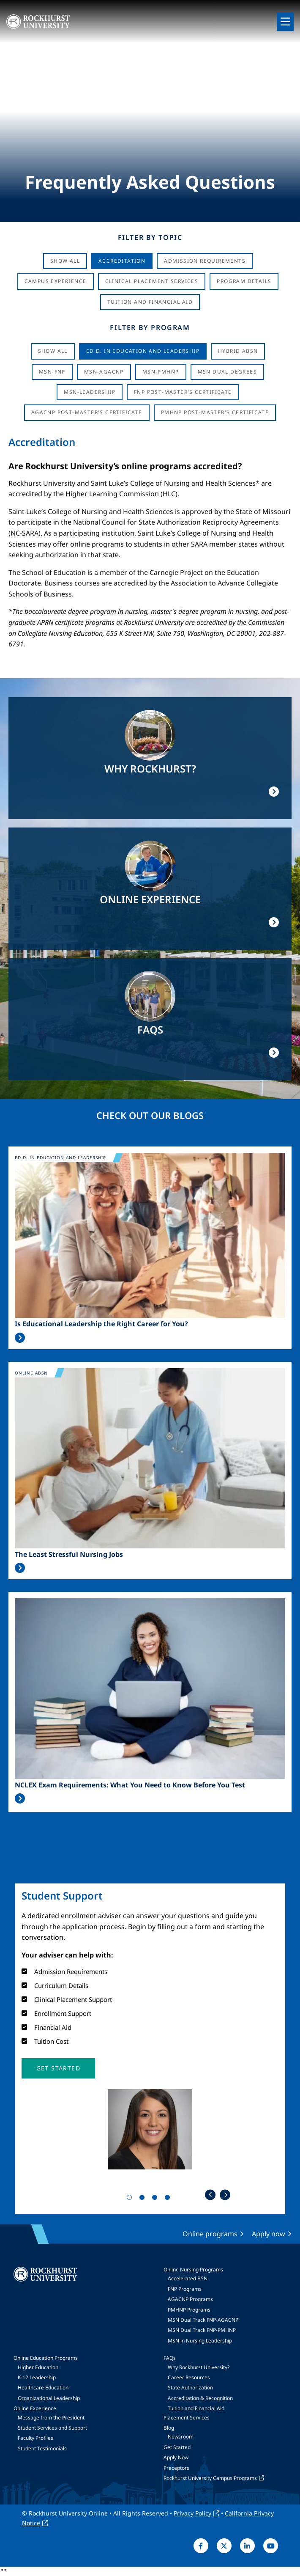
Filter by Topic (150, 237)
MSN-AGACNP (104, 371)
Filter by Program (150, 327)
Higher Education (38, 2367)
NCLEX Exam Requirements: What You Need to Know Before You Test (130, 1785)
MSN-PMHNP (160, 371)
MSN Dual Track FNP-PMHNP (202, 2330)
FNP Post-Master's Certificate (183, 392)
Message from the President (51, 2417)
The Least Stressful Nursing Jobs (69, 1555)
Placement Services (187, 2417)
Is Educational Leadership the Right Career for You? (101, 1324)
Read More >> (20, 1338)
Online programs (210, 2233)
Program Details (244, 281)
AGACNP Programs (190, 2299)
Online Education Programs (46, 2358)
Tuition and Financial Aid (196, 2408)
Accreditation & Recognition (200, 2398)
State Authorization (190, 2387)
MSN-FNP (52, 371)
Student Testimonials (42, 2448)
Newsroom (181, 2436)
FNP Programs (185, 2289)
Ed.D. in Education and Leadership (142, 351)
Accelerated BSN (187, 2278)
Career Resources (189, 2377)
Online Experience (35, 2408)
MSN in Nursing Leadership (200, 2340)
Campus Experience (56, 281)
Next (225, 2194)
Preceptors (176, 2468)
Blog (169, 2427)
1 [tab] (131, 2199)
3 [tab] (156, 2199)
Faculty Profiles (35, 2437)
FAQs (170, 2358)
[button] (58, 2068)
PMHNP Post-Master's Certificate (215, 412)
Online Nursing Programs (193, 2269)
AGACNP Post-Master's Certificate (86, 412)
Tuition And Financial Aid (150, 301)
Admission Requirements (204, 260)
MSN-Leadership (89, 392)
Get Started (177, 2447)
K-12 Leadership (37, 2377)
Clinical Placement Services (152, 281)
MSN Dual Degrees (227, 371)
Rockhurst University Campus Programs (210, 2478)
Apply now (268, 2233)
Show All (65, 260)
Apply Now (176, 2457)
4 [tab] (169, 2199)
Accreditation (121, 260)
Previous (210, 2194)
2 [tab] (143, 2199)
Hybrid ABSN (238, 351)
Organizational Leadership (49, 2398)
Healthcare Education (43, 2387)
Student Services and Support (52, 2427)
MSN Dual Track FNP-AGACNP (203, 2319)
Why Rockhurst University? (198, 2367)
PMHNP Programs (189, 2309)
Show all (53, 351)
